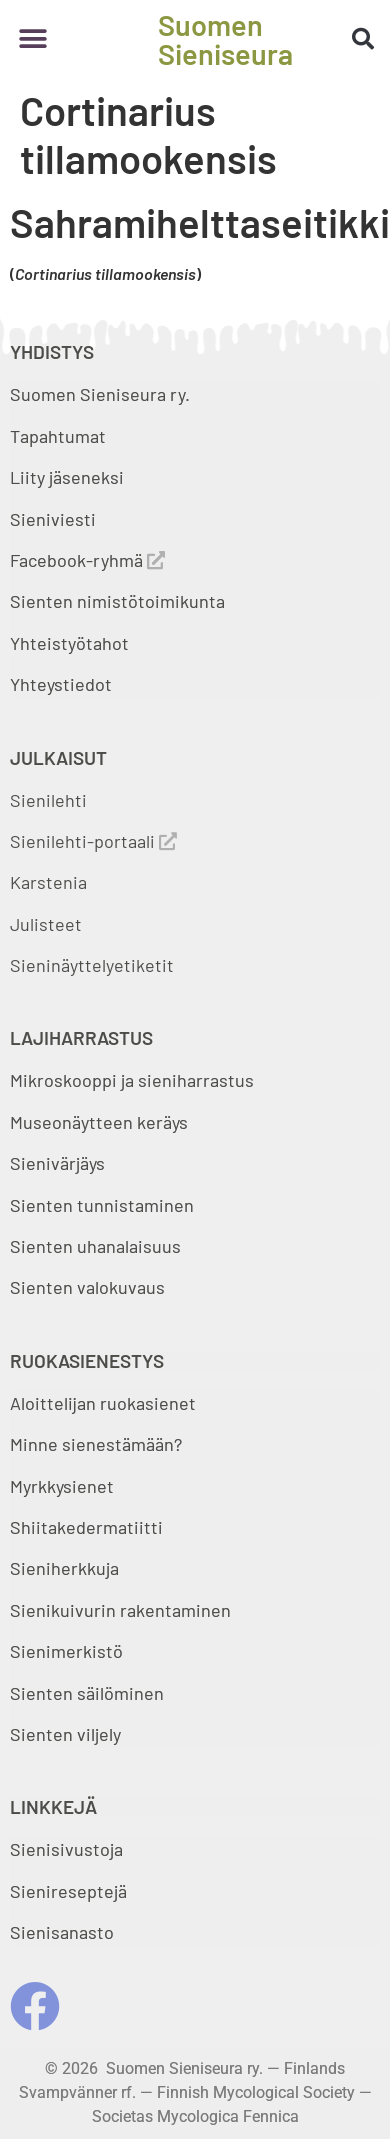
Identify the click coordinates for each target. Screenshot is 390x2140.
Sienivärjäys (57, 1163)
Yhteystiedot (61, 684)
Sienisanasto (62, 1932)
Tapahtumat (58, 436)
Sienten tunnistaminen (102, 1205)
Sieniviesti (55, 519)
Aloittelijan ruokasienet (103, 1403)
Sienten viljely (65, 1734)
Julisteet (46, 924)
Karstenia (48, 882)
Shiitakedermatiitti (86, 1527)
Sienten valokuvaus (87, 1287)
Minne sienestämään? (96, 1444)
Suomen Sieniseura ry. (100, 394)
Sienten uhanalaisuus (95, 1246)
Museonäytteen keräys (99, 1122)
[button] (32, 39)
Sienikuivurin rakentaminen (120, 1610)
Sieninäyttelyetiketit (92, 965)
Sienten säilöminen (87, 1693)
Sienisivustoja (66, 1849)
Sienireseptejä (68, 1891)
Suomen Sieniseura (225, 39)
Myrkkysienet (62, 1486)
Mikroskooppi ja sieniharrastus (132, 1080)
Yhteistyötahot (69, 643)
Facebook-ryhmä (87, 560)
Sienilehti (48, 800)
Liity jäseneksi (67, 477)
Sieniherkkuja (64, 1568)
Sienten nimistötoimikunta (117, 601)
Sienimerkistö (66, 1651)
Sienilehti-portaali (93, 841)
